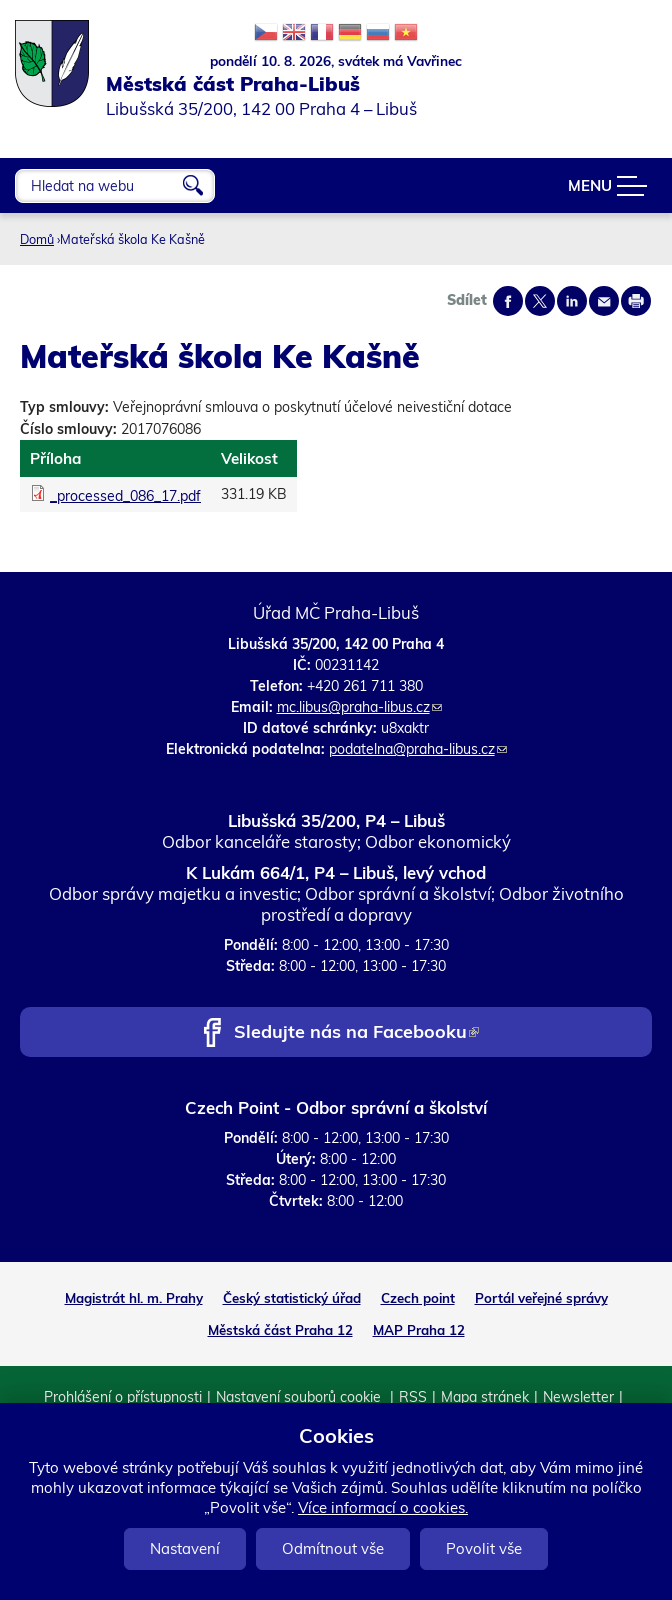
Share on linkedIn (572, 301)
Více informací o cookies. (383, 1507)
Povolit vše (484, 1548)
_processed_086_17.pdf (125, 496)
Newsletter (578, 1397)
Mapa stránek (485, 1397)
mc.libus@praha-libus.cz (359, 707)
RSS (413, 1397)
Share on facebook (508, 301)
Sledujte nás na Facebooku (356, 1033)
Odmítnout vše (333, 1548)
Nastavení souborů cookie (300, 1397)
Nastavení (185, 1548)
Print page (636, 301)
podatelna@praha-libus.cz (418, 749)
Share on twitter (540, 301)
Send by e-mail (604, 301)
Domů (37, 239)
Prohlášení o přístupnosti (123, 1397)
